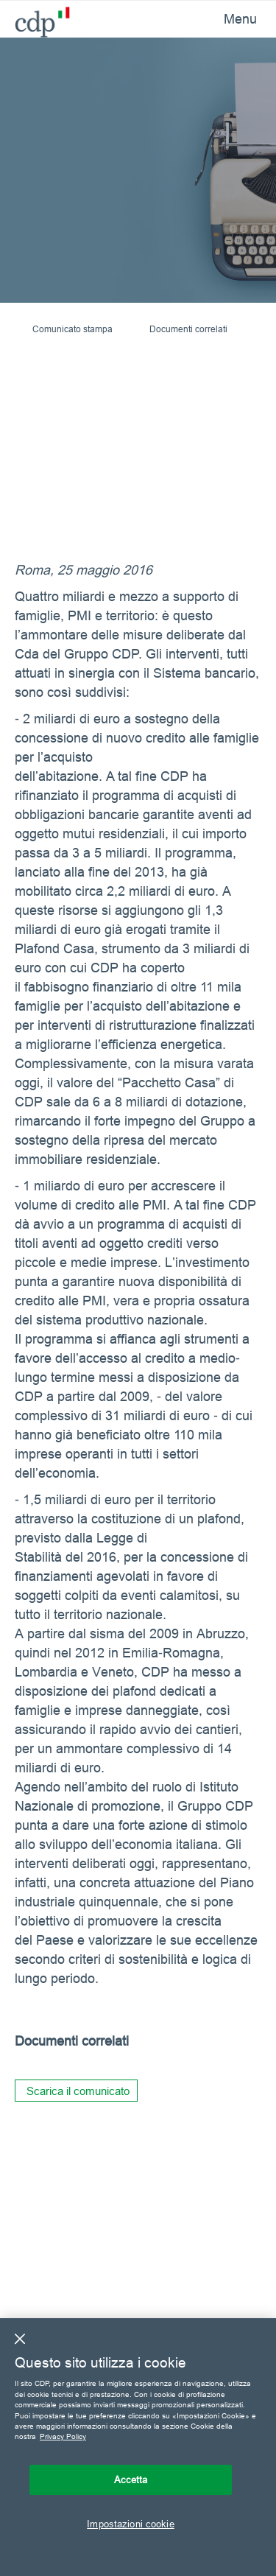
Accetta (131, 2479)
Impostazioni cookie (130, 2524)
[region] (138, 2447)
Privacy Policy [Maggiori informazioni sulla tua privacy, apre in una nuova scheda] (63, 2436)
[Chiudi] (20, 2339)
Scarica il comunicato (78, 2091)
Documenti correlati (188, 328)
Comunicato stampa (72, 328)
